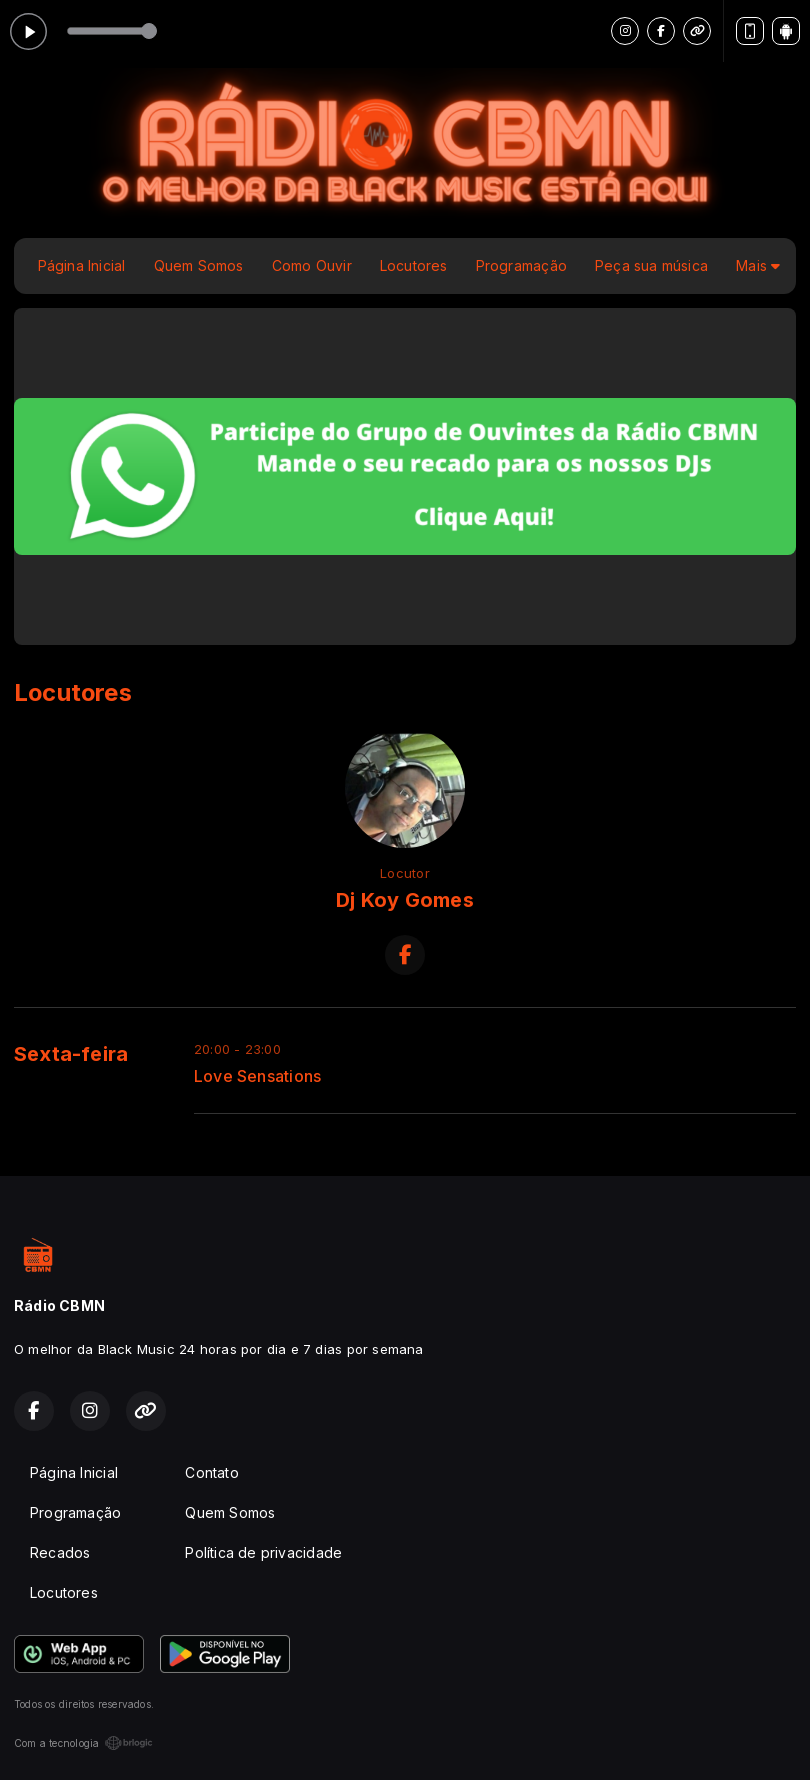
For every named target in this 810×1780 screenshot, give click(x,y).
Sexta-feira (71, 1054)
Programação (521, 265)
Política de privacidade (263, 1552)
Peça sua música (651, 265)
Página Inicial (82, 265)
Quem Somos (199, 265)
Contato (211, 1472)
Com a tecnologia (83, 1743)
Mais (758, 265)
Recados (60, 1552)
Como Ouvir (312, 265)
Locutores (414, 265)
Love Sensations (257, 1076)
